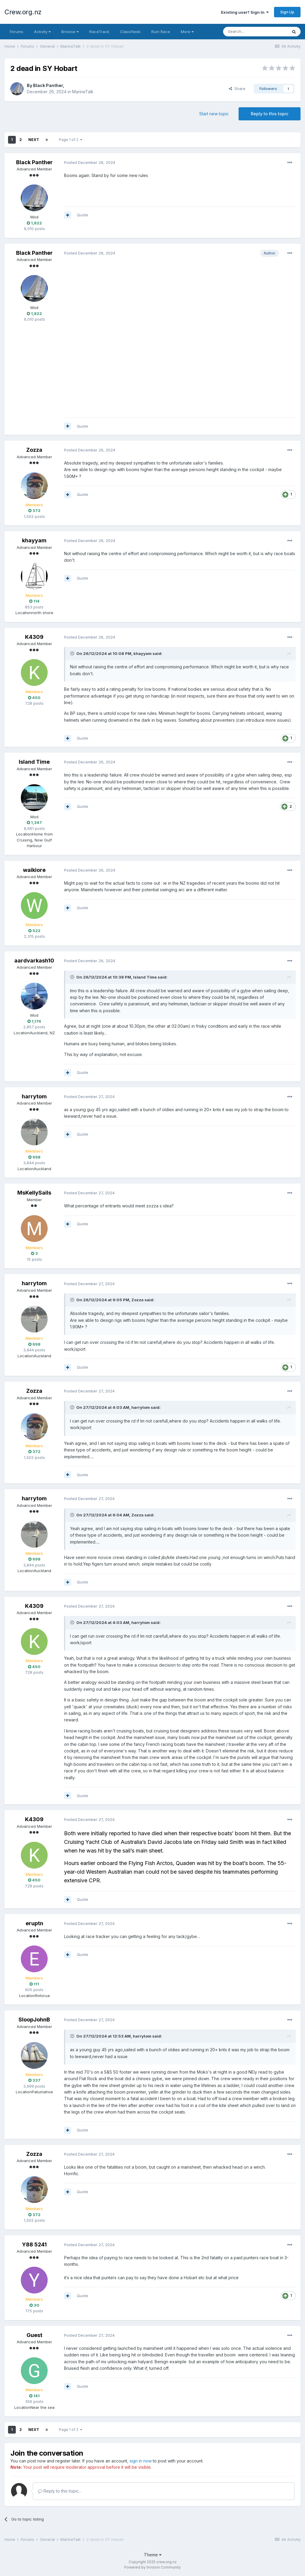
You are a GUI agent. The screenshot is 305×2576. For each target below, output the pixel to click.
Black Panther (48, 85)
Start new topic (214, 113)
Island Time (34, 762)
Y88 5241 (34, 2244)
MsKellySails (34, 1193)
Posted (89, 162)
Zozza (34, 450)
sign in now (141, 2460)
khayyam (34, 540)
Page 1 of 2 (70, 139)
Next (33, 139)
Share (237, 88)
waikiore (34, 870)
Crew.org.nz (23, 12)
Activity (42, 31)
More (187, 31)
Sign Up (287, 12)
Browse (70, 31)
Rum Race (160, 31)
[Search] (255, 31)
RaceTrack (99, 31)
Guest (34, 2335)
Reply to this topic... (59, 2490)
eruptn (34, 1923)
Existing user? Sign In (245, 12)
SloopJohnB (34, 2019)
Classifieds (130, 31)
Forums (16, 31)
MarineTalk (83, 91)
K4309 (34, 637)
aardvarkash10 (34, 960)
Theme (152, 2554)
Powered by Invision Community (152, 2567)
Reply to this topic (269, 113)
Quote (82, 214)
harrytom (34, 1096)
